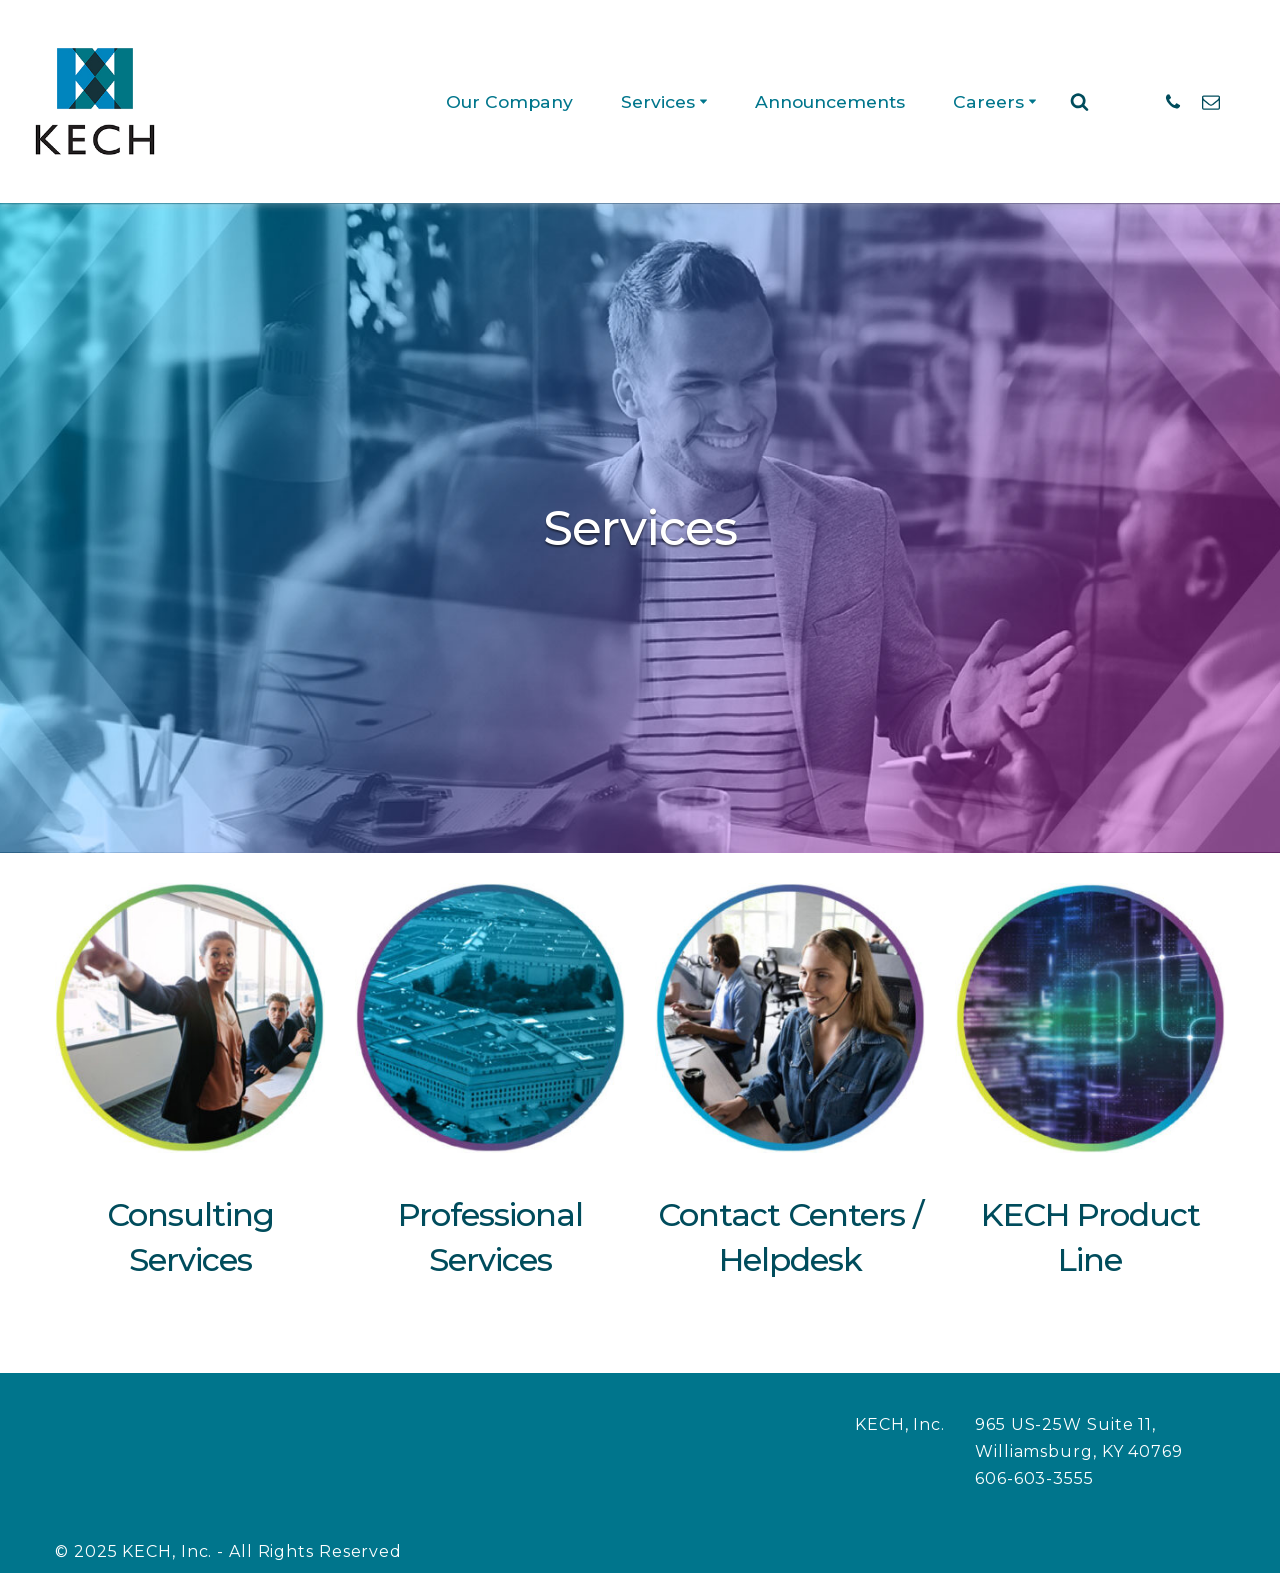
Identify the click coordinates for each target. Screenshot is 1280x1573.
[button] (698, 101)
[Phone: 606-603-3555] (1173, 102)
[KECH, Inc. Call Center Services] (95, 101)
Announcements (827, 101)
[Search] (1079, 101)
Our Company (503, 101)
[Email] (1211, 102)
